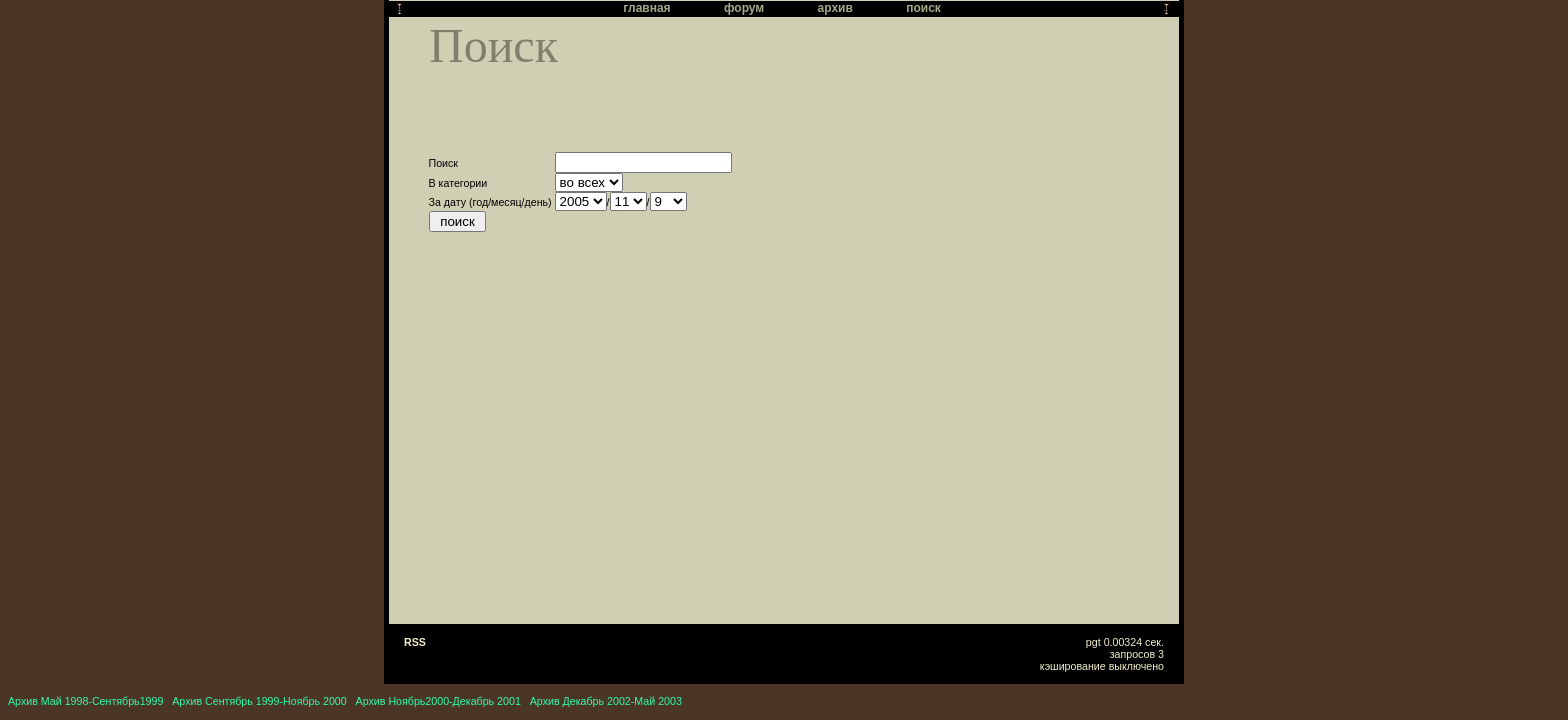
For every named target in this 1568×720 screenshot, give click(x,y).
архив (835, 8)
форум (744, 8)
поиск (923, 8)
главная (646, 8)
